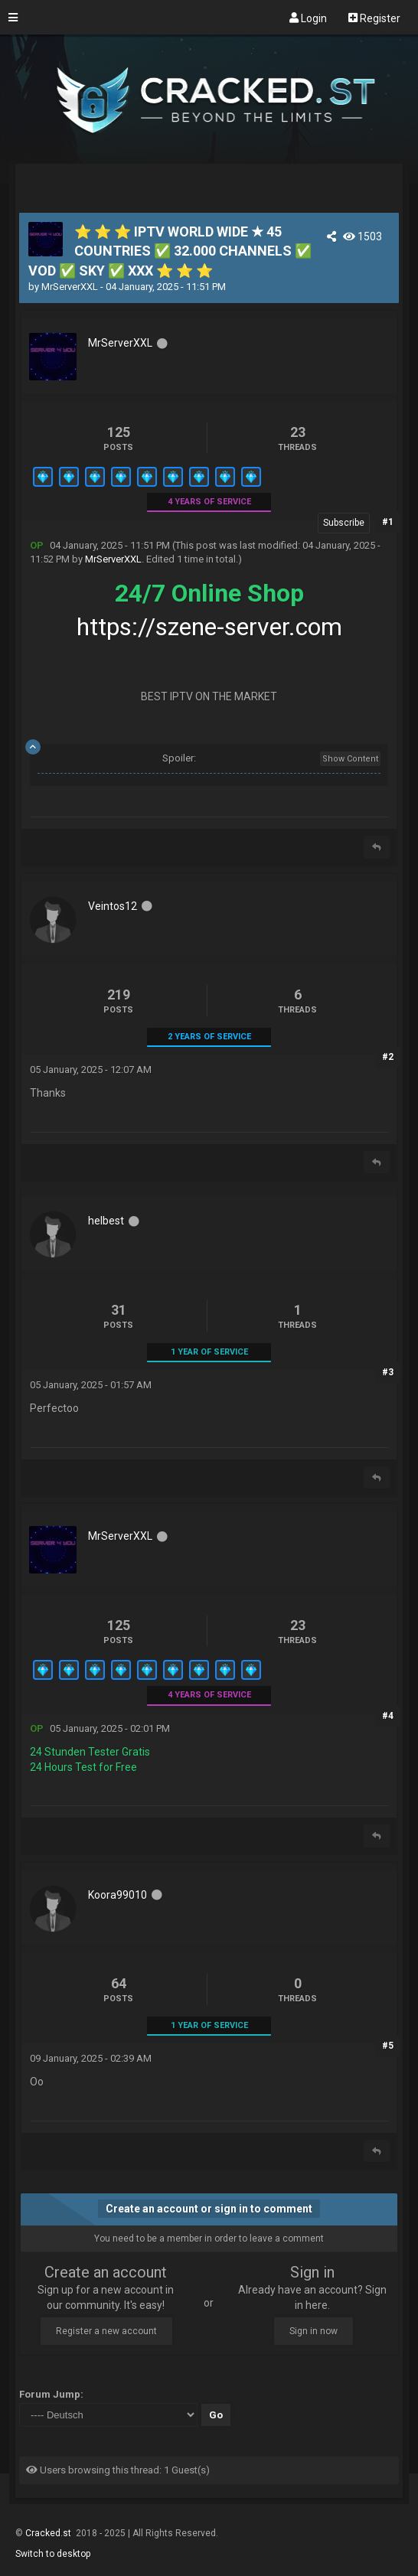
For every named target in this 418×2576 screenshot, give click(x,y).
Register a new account (106, 2331)
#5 (388, 2045)
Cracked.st (49, 2533)
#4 (388, 1715)
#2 (388, 1057)
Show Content (350, 759)
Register (374, 17)
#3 (388, 1372)
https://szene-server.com (209, 626)
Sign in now (313, 2331)
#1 (388, 522)
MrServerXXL (69, 286)
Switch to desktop (52, 2553)
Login (308, 17)
